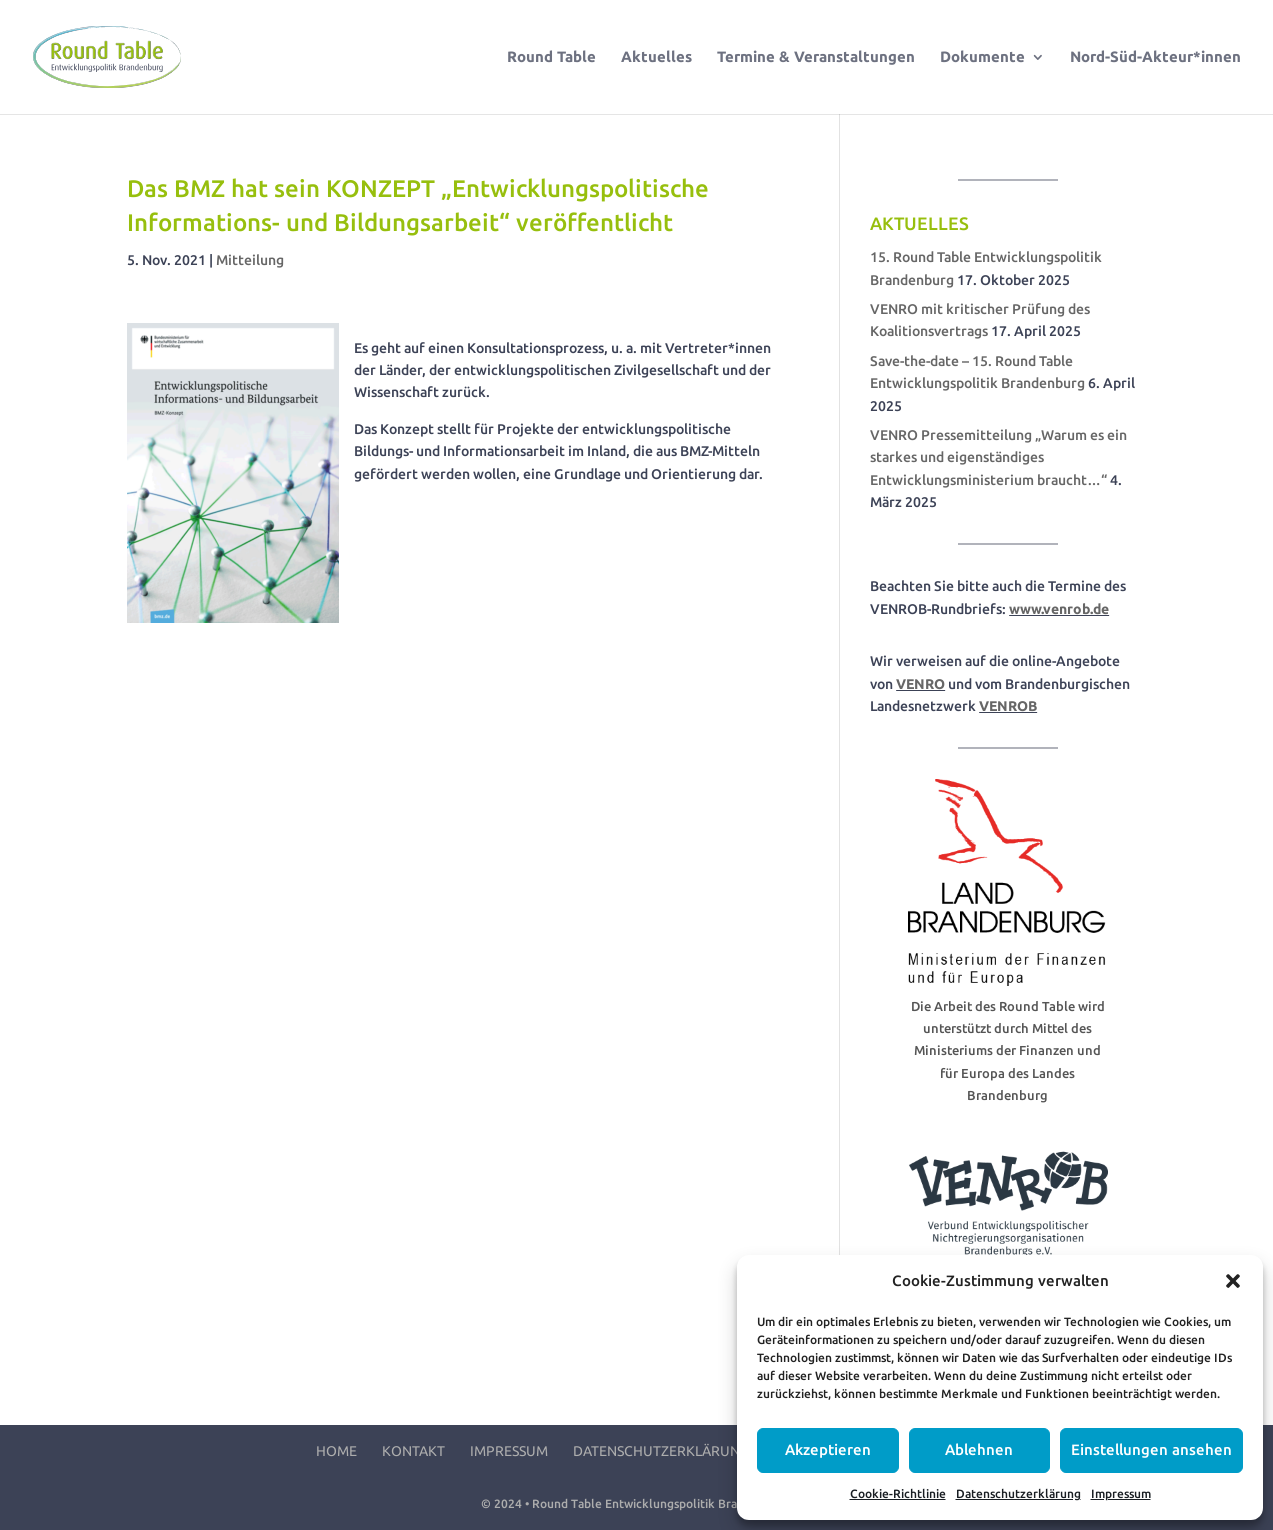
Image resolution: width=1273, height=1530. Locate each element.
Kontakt (413, 1451)
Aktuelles (656, 57)
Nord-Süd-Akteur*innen (1155, 57)
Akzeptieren (828, 1449)
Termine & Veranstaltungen (816, 57)
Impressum (1121, 1493)
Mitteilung (250, 260)
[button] (1233, 1281)
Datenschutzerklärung (1018, 1493)
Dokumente (982, 57)
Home (336, 1451)
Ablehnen (979, 1449)
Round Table (551, 57)
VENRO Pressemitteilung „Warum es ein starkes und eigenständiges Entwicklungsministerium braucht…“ (998, 457)
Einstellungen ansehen (1151, 1449)
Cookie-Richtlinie (898, 1493)
